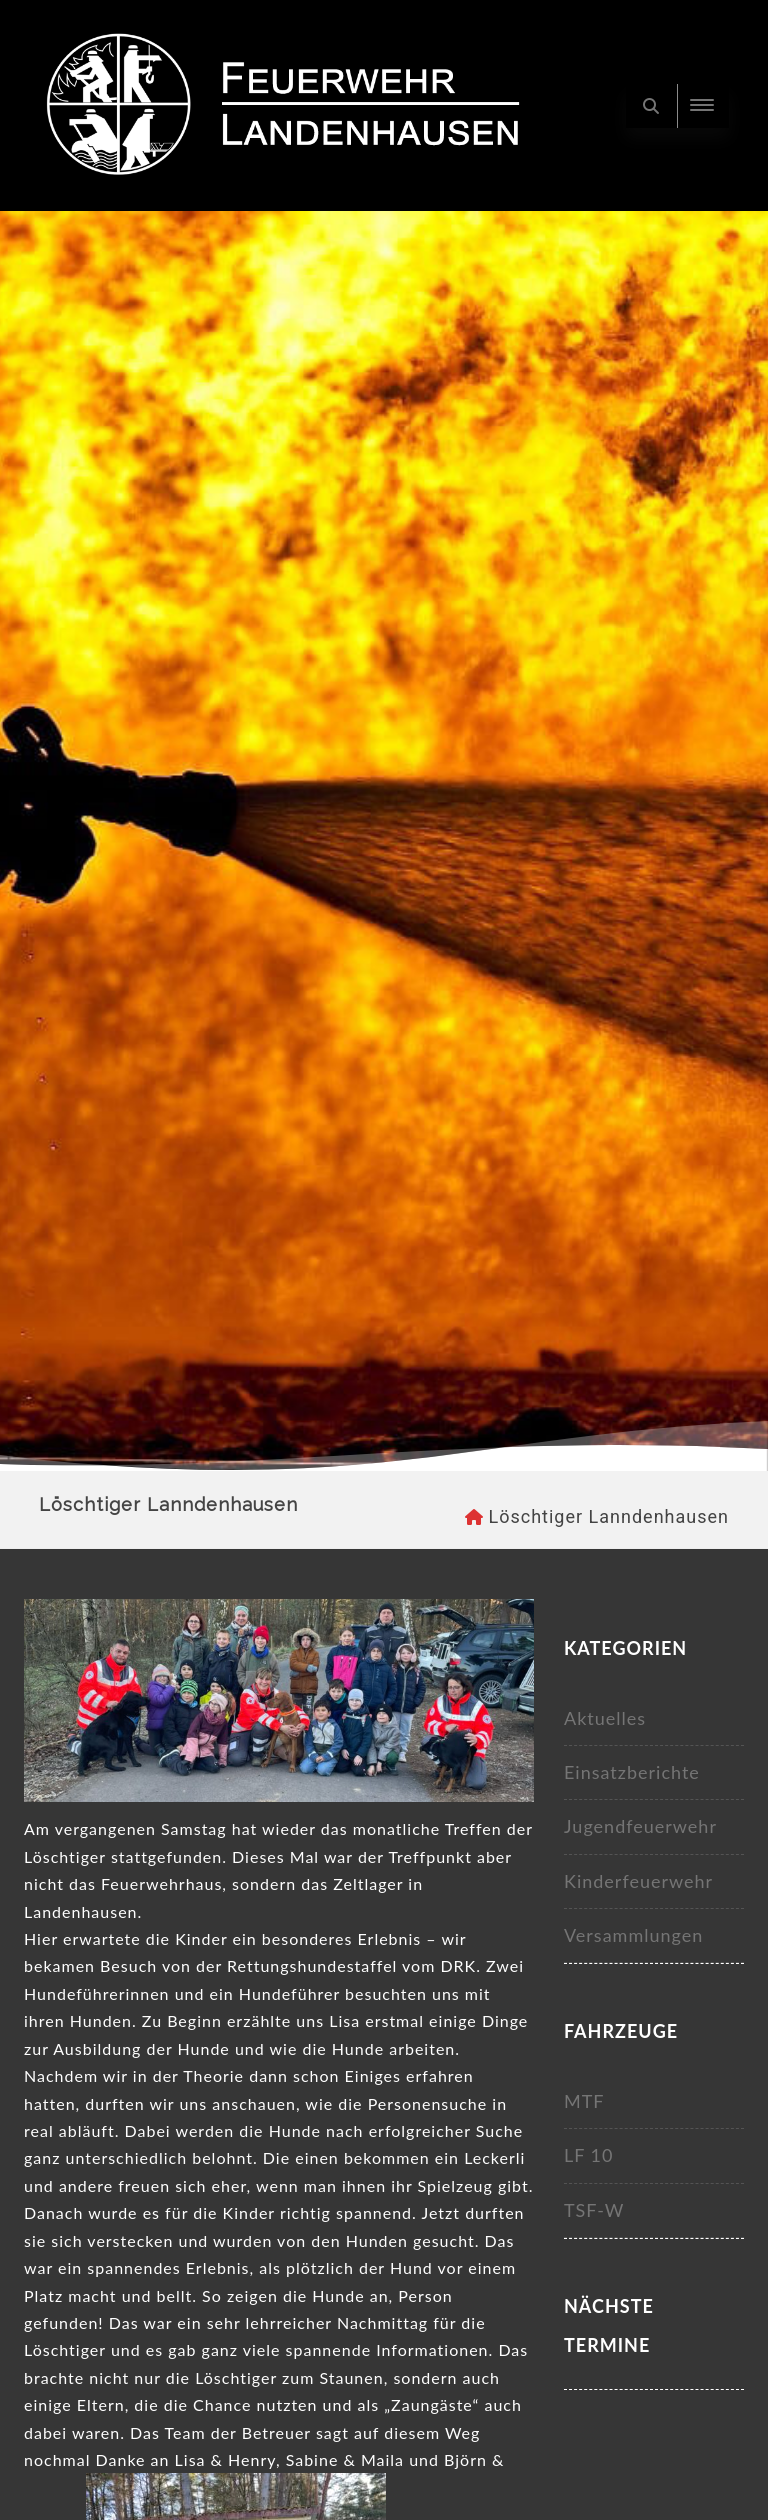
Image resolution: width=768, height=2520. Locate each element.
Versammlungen (633, 1935)
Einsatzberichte (632, 1772)
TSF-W (594, 2210)
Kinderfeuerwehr (638, 1881)
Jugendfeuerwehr (640, 1826)
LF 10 (589, 2155)
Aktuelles (605, 1718)
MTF (584, 2101)
